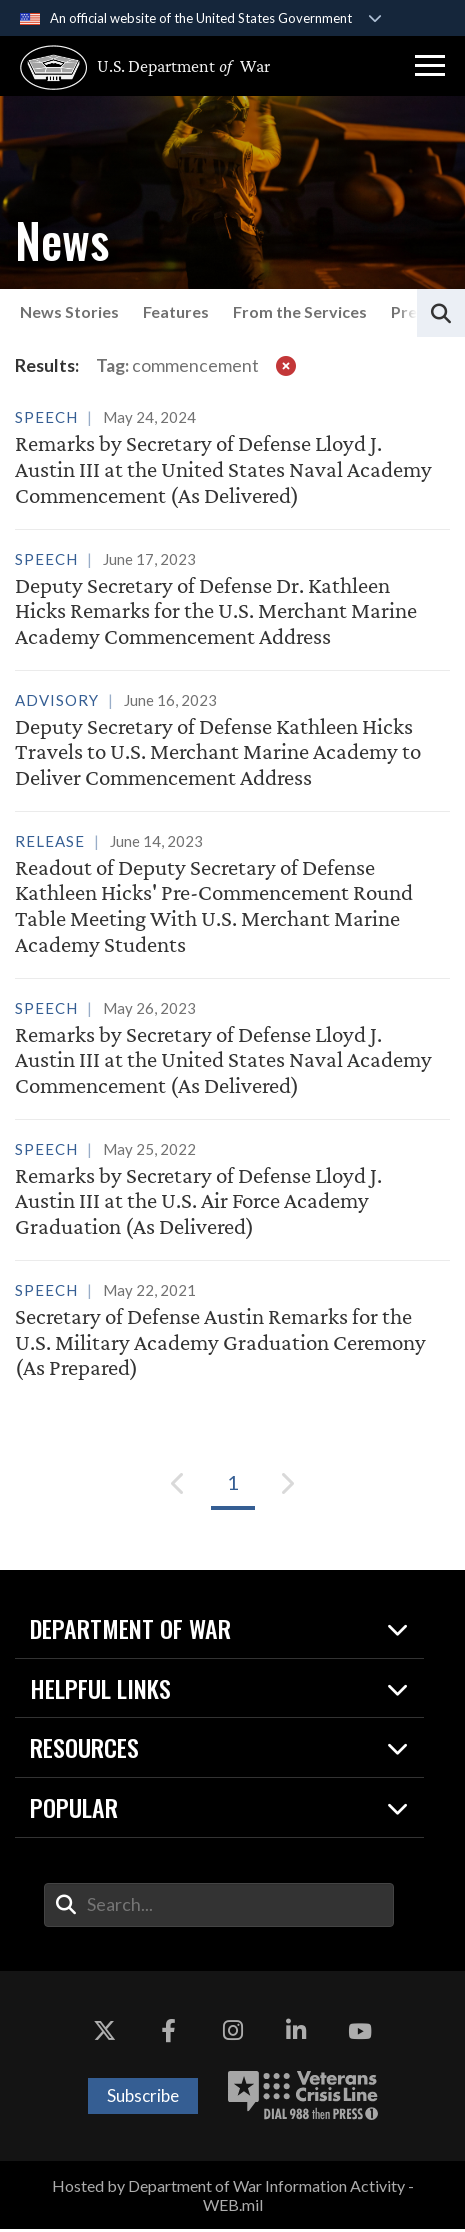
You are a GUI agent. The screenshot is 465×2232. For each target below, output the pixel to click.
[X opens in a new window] (105, 2034)
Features (176, 311)
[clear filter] (286, 365)
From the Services (300, 311)
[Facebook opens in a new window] (169, 2034)
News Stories (69, 311)
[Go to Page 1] (233, 1486)
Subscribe (143, 2098)
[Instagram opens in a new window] (233, 2034)
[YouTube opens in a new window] (360, 2034)
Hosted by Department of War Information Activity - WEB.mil (233, 2198)
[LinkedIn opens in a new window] (296, 2034)
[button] (430, 66)
